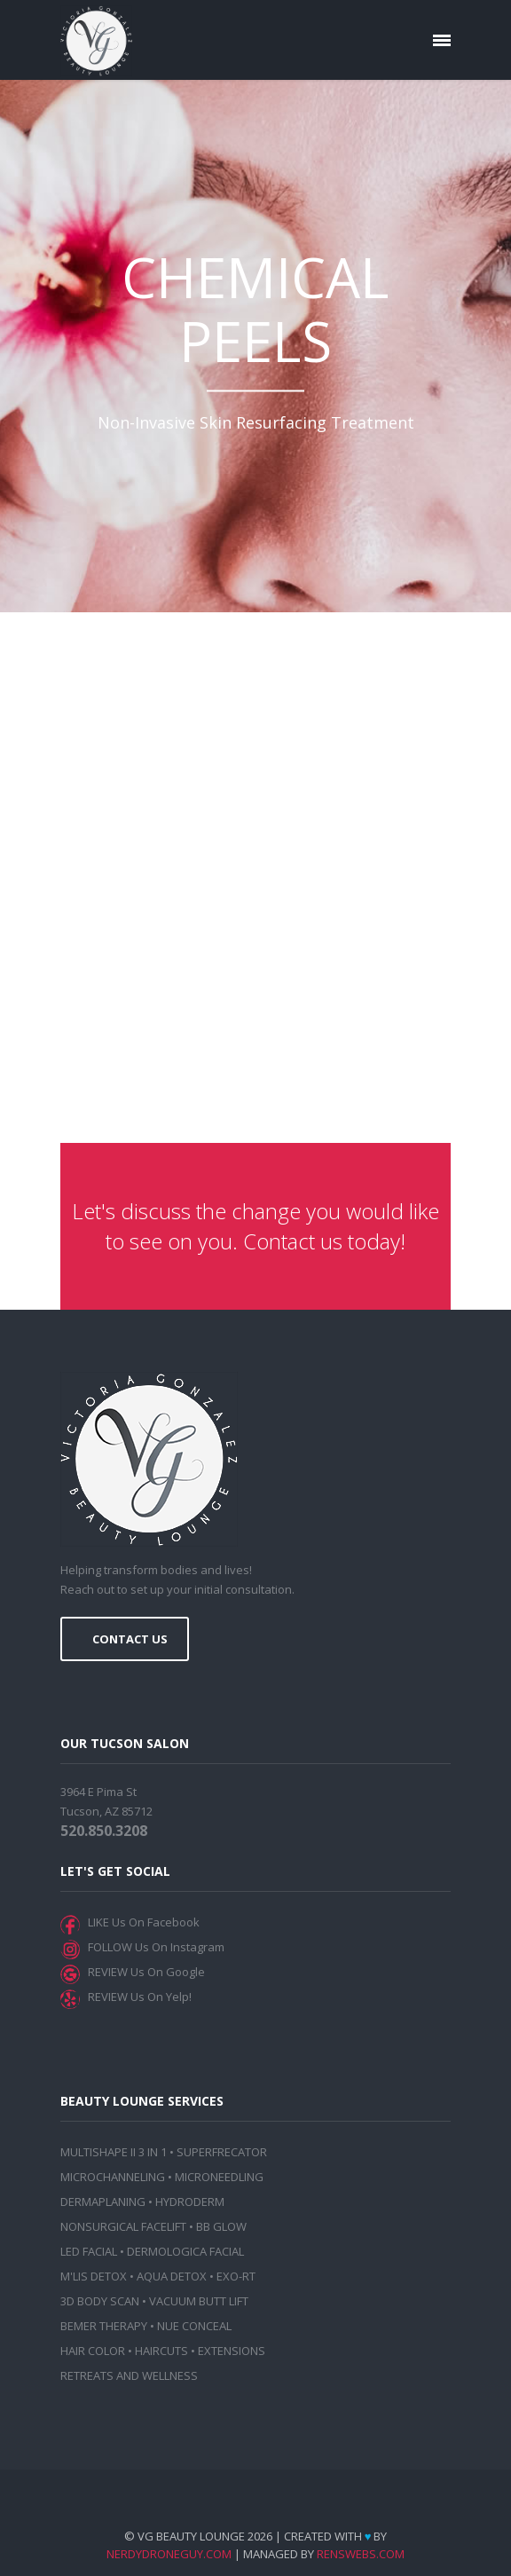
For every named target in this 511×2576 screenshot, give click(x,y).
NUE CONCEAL (194, 2326)
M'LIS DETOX (93, 2276)
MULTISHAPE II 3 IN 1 (113, 2152)
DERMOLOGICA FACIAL (185, 2251)
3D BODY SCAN (99, 2301)
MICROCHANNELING (112, 2177)
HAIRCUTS (161, 2351)
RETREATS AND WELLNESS (129, 2375)
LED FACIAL (88, 2251)
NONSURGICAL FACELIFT (123, 2226)
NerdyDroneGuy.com (169, 2554)
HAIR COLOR (92, 2351)
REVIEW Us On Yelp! (137, 1997)
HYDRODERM (189, 2202)
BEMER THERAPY (103, 2326)
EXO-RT (236, 2276)
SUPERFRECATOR (222, 2152)
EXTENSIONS (231, 2351)
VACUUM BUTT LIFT (198, 2301)
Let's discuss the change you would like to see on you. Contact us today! (255, 1226)
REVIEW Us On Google (144, 1972)
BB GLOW (221, 2226)
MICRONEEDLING (219, 2177)
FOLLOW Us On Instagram (153, 1947)
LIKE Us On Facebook (141, 1922)
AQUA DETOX (172, 2276)
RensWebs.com (361, 2554)
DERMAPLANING (102, 2202)
